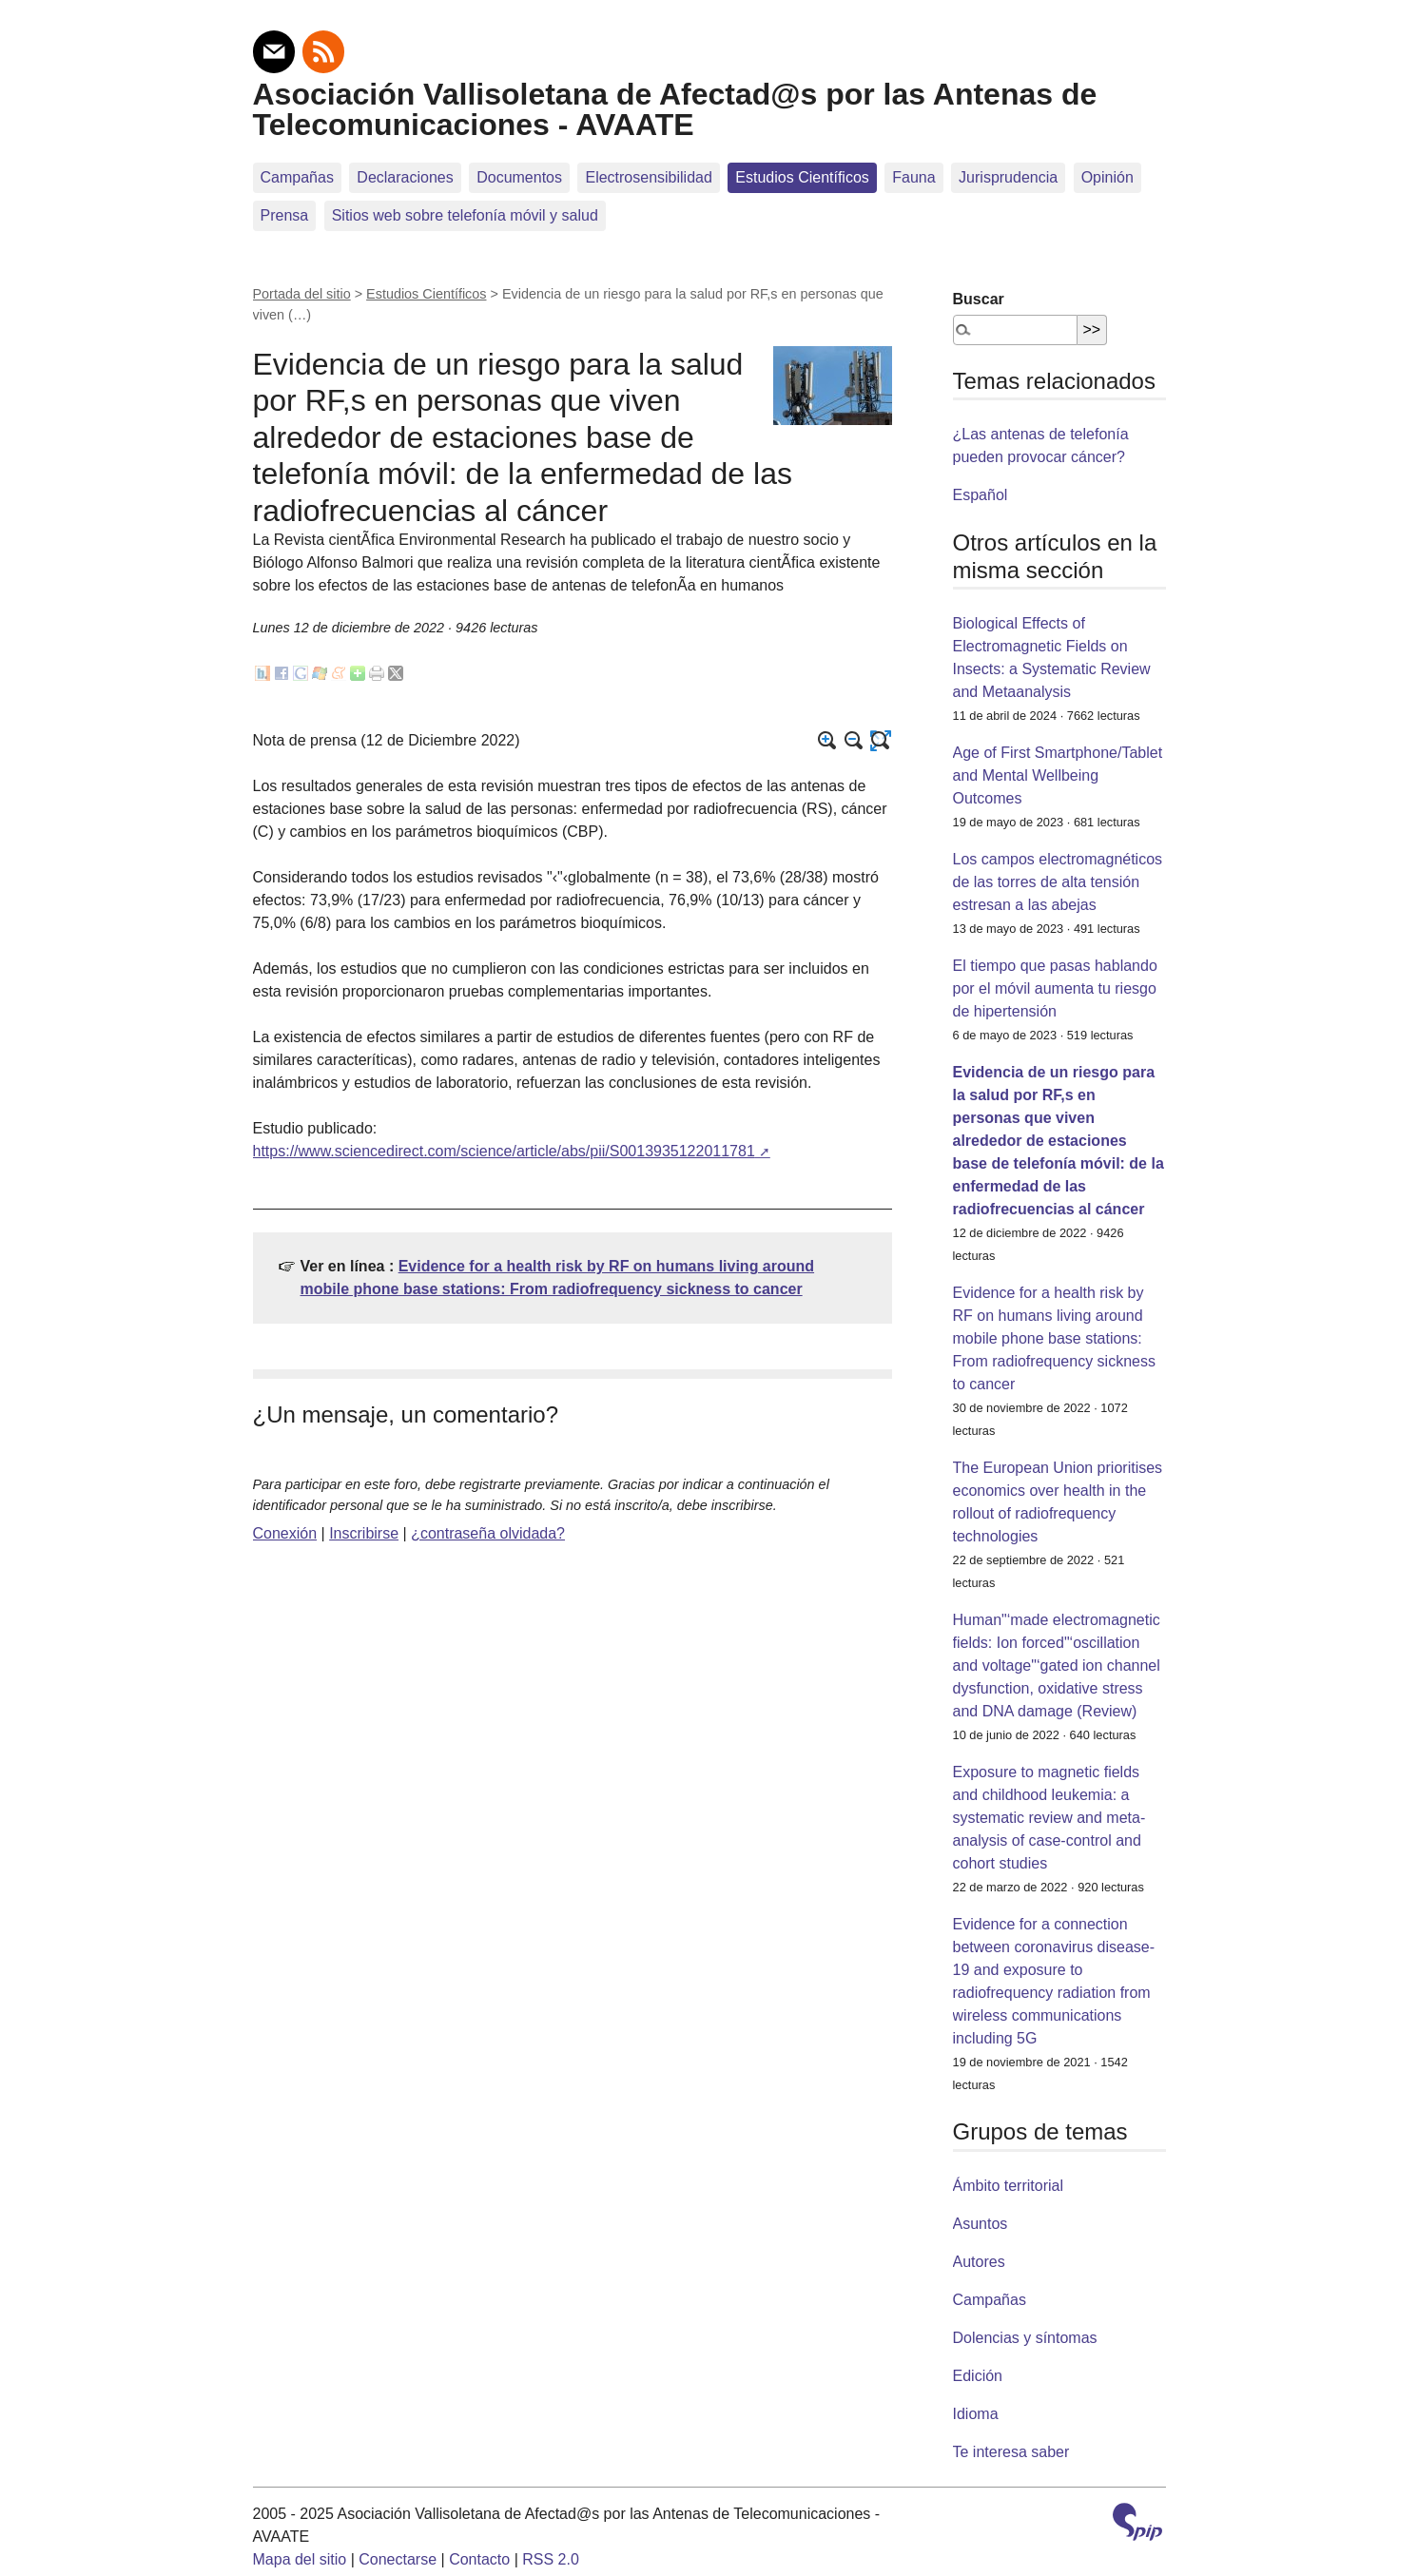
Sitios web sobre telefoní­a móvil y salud (465, 215)
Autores (979, 2262)
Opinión (1107, 177)
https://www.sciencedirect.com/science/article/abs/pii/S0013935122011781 (504, 1151)
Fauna (913, 177)
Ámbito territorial (1008, 2186)
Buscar (978, 299)
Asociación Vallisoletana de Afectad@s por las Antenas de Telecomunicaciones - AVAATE (675, 109)
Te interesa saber (1011, 2452)
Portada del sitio (302, 293)
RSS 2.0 (550, 2559)
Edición (977, 2376)
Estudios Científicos (802, 177)
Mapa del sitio (300, 2559)
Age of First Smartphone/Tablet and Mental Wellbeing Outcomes (1058, 775)
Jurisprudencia (1008, 177)
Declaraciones (405, 177)
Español (980, 495)
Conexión (285, 1533)
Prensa (285, 215)
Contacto (479, 2559)
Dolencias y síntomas (1025, 2338)
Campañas (297, 177)
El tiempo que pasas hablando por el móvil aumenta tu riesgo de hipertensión (1055, 988)
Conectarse (398, 2559)
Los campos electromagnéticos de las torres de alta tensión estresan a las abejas (1058, 882)
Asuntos (980, 2224)
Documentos (519, 177)
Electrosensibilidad (648, 177)
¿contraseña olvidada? (488, 1533)
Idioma (976, 2414)
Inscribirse (363, 1533)
